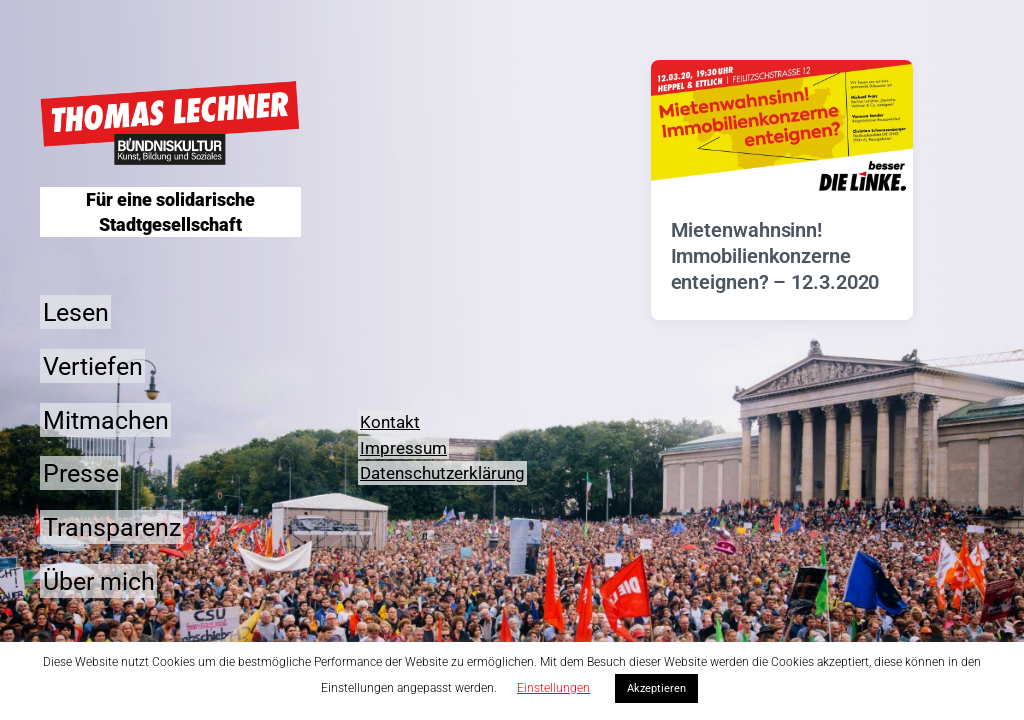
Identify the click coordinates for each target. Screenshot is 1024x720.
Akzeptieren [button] (656, 688)
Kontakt (390, 422)
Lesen (76, 312)
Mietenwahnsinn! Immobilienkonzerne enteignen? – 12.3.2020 (775, 256)
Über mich (99, 580)
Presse (81, 473)
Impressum (403, 448)
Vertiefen (93, 365)
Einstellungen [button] (553, 688)
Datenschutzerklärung (442, 473)
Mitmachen (106, 419)
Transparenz (112, 527)
